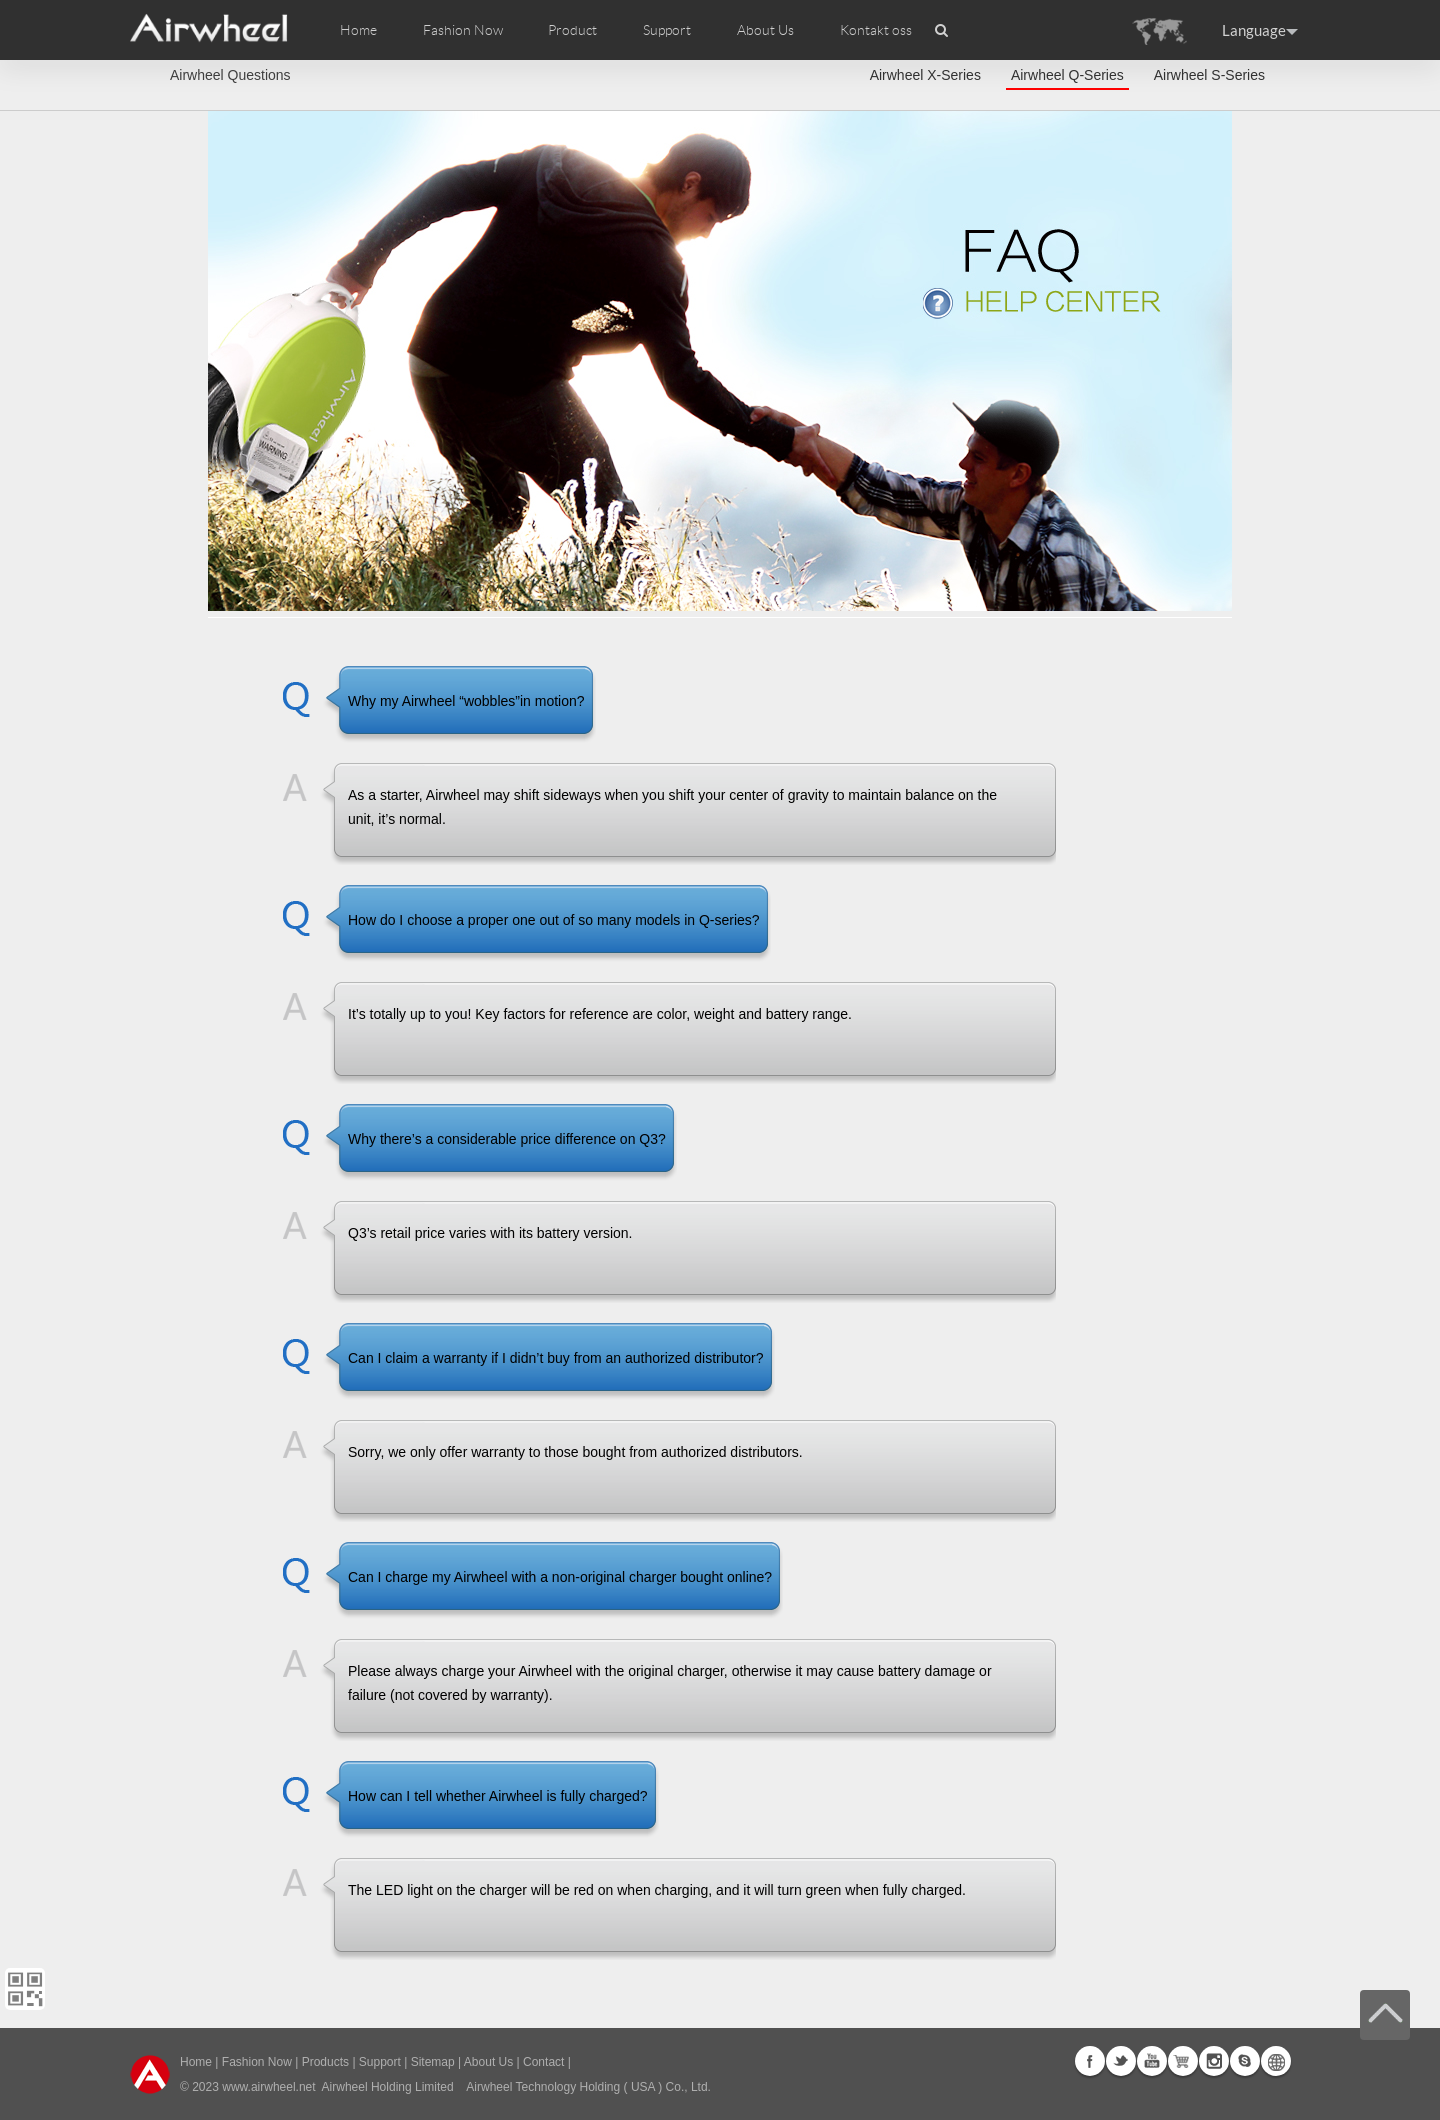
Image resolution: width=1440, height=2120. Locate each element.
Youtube (1152, 2061)
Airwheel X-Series (925, 75)
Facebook (1090, 2061)
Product (572, 30)
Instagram (1214, 2061)
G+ (1183, 2061)
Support (667, 30)
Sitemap (433, 2062)
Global (1276, 2061)
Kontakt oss (876, 30)
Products (325, 2062)
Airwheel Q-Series (1067, 75)
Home (358, 30)
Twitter (1121, 2061)
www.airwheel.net (268, 2087)
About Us (488, 2062)
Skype (1245, 2061)
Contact (543, 2062)
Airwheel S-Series (1209, 75)
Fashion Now (257, 2062)
